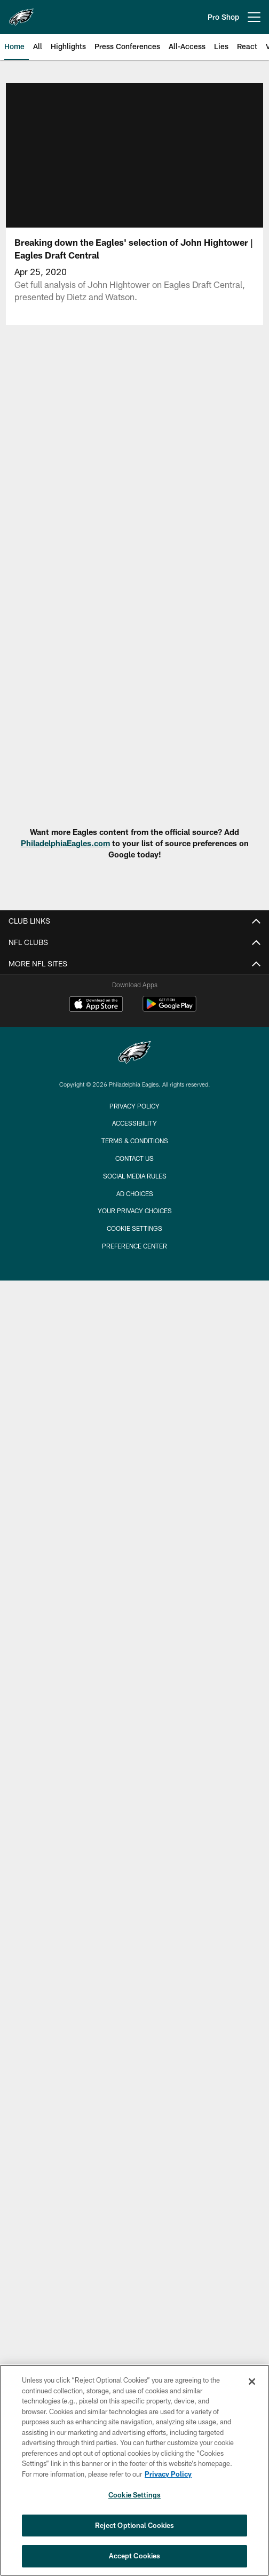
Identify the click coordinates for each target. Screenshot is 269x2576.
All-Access (134, 1884)
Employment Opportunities (135, 983)
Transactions (134, 2121)
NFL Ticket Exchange (134, 1457)
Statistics (134, 2083)
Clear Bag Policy (135, 1239)
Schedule (135, 1476)
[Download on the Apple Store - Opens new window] (96, 2209)
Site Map (134, 1543)
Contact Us (134, 2362)
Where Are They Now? (134, 1780)
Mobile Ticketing (134, 1381)
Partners (134, 2064)
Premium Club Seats (135, 1438)
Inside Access (134, 1941)
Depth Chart (135, 2007)
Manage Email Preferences (134, 1021)
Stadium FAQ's (135, 1277)
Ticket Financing (134, 1496)
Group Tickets (134, 1419)
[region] (134, 2470)
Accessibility (135, 964)
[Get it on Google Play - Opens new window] (169, 2213)
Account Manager (135, 1362)
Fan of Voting (134, 1040)
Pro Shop (223, 16)
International (135, 1561)
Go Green (135, 1078)
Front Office (134, 2045)
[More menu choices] (254, 17)
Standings (134, 2102)
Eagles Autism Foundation (135, 1638)
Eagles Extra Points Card (134, 1656)
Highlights (134, 1846)
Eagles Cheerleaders (134, 1618)
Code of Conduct (134, 1315)
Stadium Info (134, 1182)
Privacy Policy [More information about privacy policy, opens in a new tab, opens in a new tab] (168, 2474)
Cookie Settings (134, 2495)
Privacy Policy (134, 1116)
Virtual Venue (134, 1201)
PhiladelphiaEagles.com (65, 843)
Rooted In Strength (134, 1097)
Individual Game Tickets (134, 1401)
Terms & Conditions (134, 2344)
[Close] (252, 2381)
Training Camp (134, 1799)
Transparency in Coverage (135, 1135)
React (134, 1922)
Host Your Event (134, 1296)
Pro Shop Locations (134, 1600)
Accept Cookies (135, 2555)
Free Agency (134, 1742)
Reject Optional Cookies (135, 2525)
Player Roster (134, 1988)
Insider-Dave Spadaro (134, 1761)
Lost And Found (134, 1258)
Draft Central (134, 1723)
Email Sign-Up (135, 1002)
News (134, 1704)
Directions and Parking (134, 1220)
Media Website (135, 1676)
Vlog (134, 1903)
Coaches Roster (134, 2026)
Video (134, 1827)
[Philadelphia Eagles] (134, 2257)
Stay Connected (134, 1581)
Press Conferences (135, 1865)
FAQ (135, 1059)
